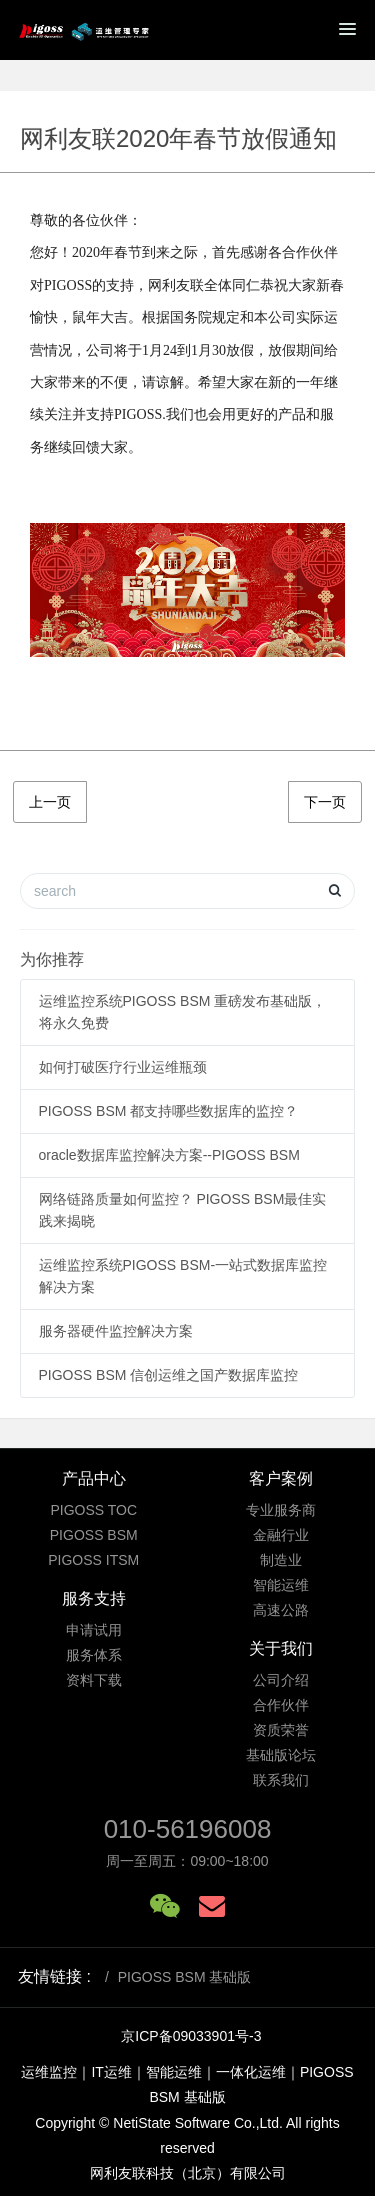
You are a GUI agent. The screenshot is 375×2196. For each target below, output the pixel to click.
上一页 (50, 802)
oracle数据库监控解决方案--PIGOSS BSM (169, 1155)
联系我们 (281, 1780)
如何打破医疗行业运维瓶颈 (123, 1067)
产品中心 (94, 1478)
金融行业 (281, 1535)
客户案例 (281, 1478)
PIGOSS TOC (93, 1510)
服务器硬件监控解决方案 (116, 1331)
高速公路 (281, 1610)
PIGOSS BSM (94, 1535)
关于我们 (281, 1648)
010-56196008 (188, 1829)
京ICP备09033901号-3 (191, 2036)
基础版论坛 (281, 1755)
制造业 (281, 1560)
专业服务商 (281, 1510)
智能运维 (281, 1585)
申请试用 (94, 1630)
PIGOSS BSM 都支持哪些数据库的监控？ (169, 1111)
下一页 (325, 802)
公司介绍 (281, 1680)
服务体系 (94, 1655)
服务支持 (94, 1598)
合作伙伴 (281, 1705)
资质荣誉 (281, 1730)
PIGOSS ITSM (93, 1560)
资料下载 (94, 1680)
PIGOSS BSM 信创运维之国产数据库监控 (169, 1375)
